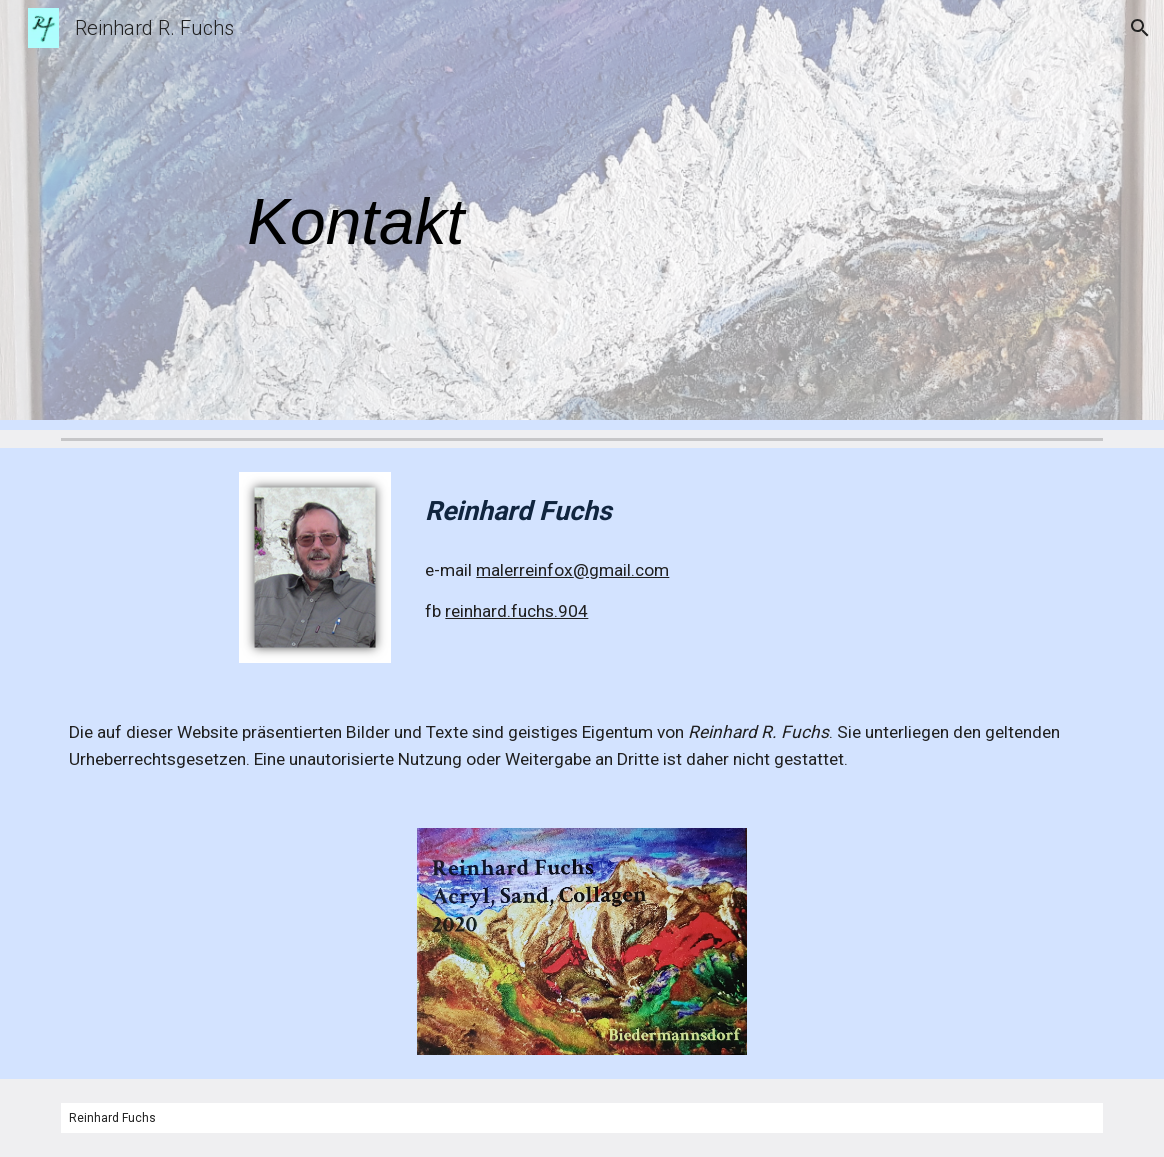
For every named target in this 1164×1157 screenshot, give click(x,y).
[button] (1140, 28)
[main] (581, 215)
